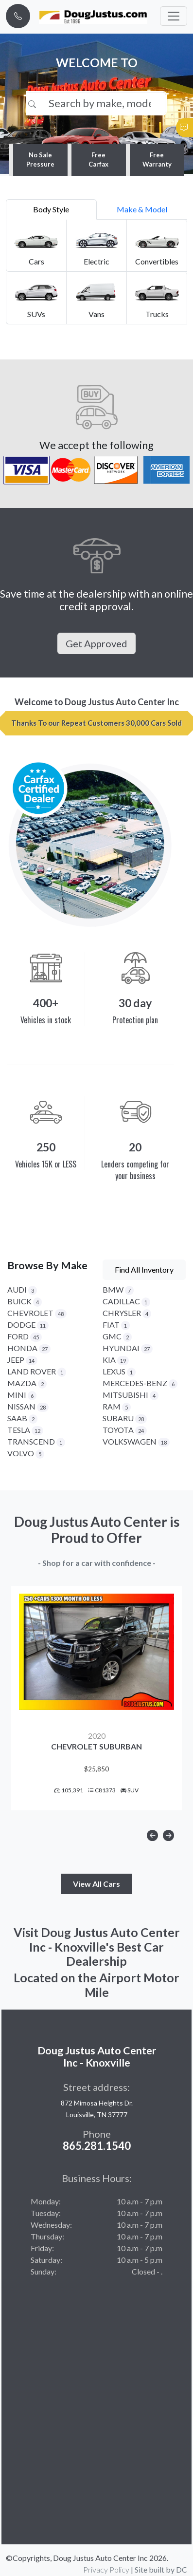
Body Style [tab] (51, 209)
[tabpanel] (96, 272)
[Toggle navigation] (173, 16)
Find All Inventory (144, 1269)
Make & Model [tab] (142, 209)
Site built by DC (161, 2569)
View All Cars (96, 1883)
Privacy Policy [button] (106, 2569)
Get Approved (96, 643)
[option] (95, 1698)
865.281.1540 (97, 2145)
